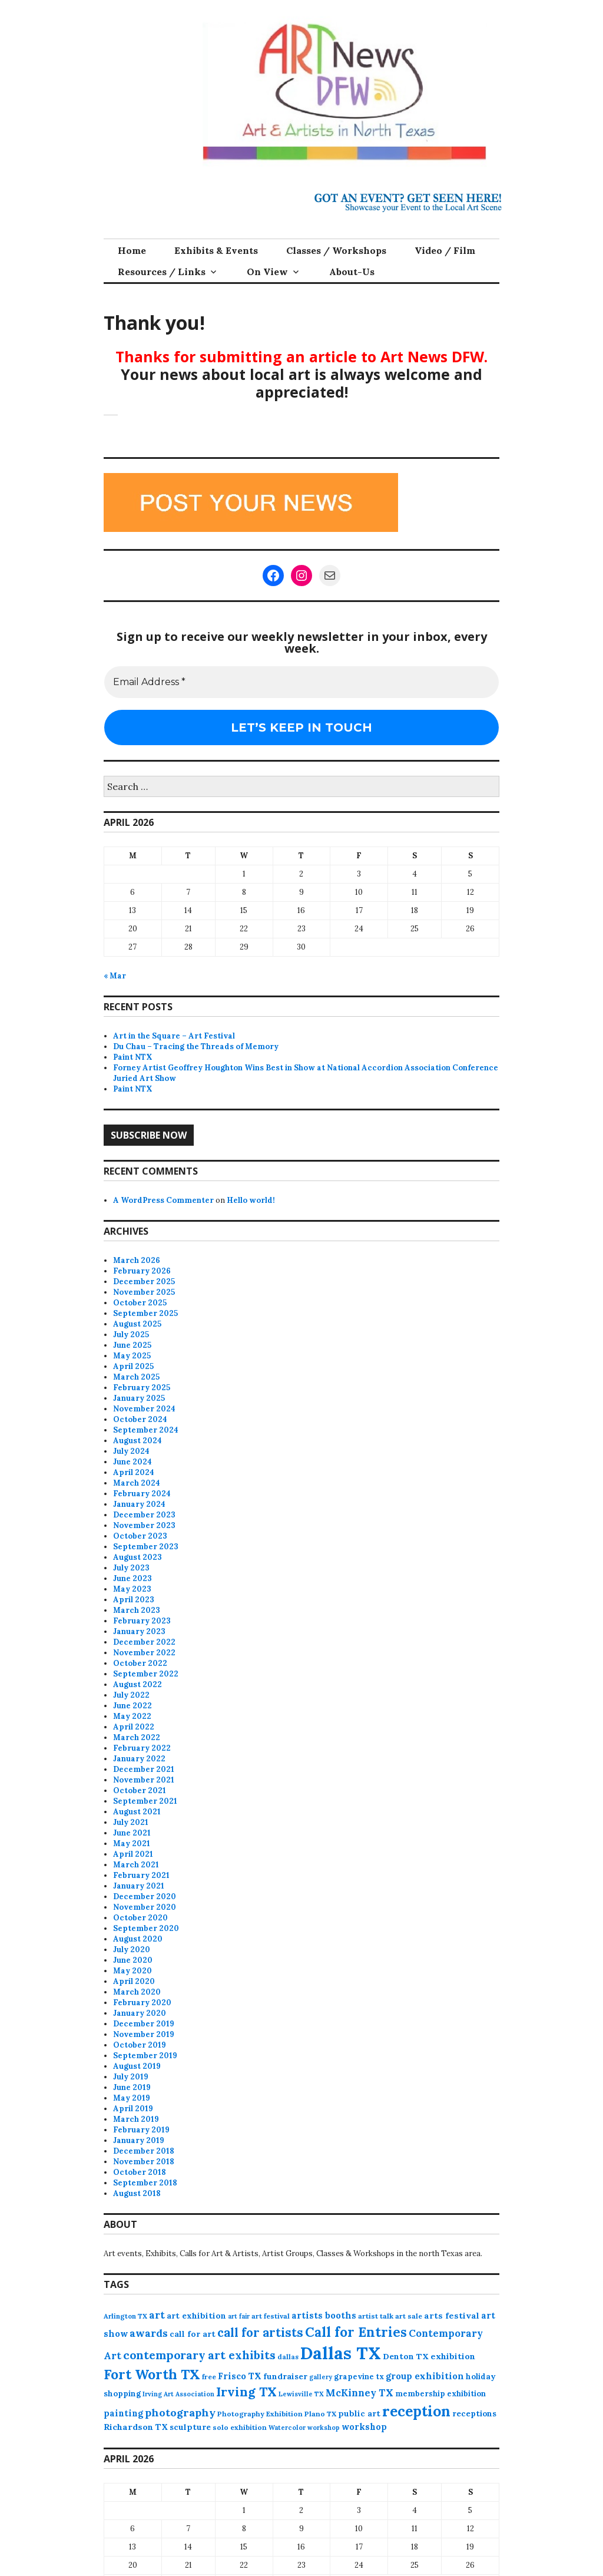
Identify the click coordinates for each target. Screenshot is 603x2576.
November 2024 (144, 1409)
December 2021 (143, 1769)
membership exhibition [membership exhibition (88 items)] (440, 2394)
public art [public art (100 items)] (359, 2413)
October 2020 (140, 1918)
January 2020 (139, 2013)
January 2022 (139, 1759)
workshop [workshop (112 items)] (364, 2426)
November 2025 (144, 1292)
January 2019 (138, 2140)
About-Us (352, 271)
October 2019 (139, 2045)
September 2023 (145, 1547)
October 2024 (140, 1419)
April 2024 (133, 1472)
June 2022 (132, 1706)
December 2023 (144, 1515)
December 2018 (143, 2151)
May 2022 (132, 1716)
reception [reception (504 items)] (416, 2411)
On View (267, 271)
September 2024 (145, 1430)
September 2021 (145, 1801)
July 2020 (131, 1950)
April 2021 (133, 1854)
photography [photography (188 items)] (180, 2412)
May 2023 (132, 1589)
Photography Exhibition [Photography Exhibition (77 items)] (260, 2413)
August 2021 (137, 1812)
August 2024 (137, 1441)
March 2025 (136, 1377)
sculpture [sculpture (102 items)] (190, 2427)
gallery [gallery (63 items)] (320, 2377)
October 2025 (140, 1303)
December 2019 (143, 2024)
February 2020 (142, 2003)
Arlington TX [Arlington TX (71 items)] (125, 2316)
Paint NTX (133, 1057)
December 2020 (144, 1897)
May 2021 (131, 1843)
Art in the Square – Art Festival (174, 1036)
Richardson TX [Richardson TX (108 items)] (136, 2427)
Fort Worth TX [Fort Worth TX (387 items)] (152, 2374)
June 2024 (132, 1462)
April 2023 (133, 1600)
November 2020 (144, 1907)
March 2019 (136, 2119)
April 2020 (134, 1981)
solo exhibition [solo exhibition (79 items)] (240, 2427)
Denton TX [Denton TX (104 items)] (406, 2356)
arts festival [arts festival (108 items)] (451, 2315)
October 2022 (140, 1663)
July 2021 (130, 1822)
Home (132, 250)
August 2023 (137, 1557)
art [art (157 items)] (157, 2315)
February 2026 (142, 1271)
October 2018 (139, 2172)
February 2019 (141, 2130)
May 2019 (131, 2098)
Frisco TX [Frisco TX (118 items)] (239, 2376)
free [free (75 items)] (209, 2376)
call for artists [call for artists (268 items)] (260, 2332)
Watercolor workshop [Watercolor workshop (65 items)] (304, 2427)
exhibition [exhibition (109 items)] (452, 2356)
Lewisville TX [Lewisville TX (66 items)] (301, 2394)
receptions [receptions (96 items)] (474, 2413)
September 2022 (145, 1674)
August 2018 (137, 2193)
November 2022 (144, 1653)
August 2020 (138, 1939)
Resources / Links (162, 271)
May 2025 (132, 1356)
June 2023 (132, 1578)
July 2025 (131, 1335)
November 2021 (143, 1780)
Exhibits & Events (216, 250)
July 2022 (131, 1695)
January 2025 (139, 1398)
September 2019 (145, 2056)
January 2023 (139, 1631)
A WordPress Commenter (163, 1200)
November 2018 (143, 2162)
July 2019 (130, 2077)
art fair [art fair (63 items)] (239, 2316)
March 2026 (136, 1260)
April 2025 (133, 1366)
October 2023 (140, 1536)
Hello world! (251, 1200)
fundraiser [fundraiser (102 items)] (285, 2376)
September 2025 (145, 1313)
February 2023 (142, 1621)
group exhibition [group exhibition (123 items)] (425, 2376)
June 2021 (132, 1833)
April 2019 (133, 2109)
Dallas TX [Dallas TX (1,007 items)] (340, 2353)
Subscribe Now (149, 1135)
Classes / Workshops (336, 250)
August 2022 (137, 1684)
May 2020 (132, 1971)
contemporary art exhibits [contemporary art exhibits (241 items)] (199, 2354)
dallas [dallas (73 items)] (288, 2356)
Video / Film (445, 250)
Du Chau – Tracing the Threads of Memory (196, 1046)
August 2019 (137, 2066)
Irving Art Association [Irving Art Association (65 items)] (178, 2394)
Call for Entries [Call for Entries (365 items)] (356, 2331)
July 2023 (131, 1568)
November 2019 (143, 2034)
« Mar (115, 976)
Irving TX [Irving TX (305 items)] (246, 2392)
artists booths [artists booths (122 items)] (323, 2315)
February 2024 (142, 1494)
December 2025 (144, 1282)
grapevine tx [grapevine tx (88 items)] (359, 2377)
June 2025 (132, 1345)
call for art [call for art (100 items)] (193, 2334)
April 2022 (133, 1727)
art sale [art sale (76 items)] (408, 2316)
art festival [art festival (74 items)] (270, 2316)
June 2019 (132, 2087)
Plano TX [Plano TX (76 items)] (320, 2413)
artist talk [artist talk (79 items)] (375, 2316)
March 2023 (136, 1610)
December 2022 (144, 1642)
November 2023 (144, 1525)
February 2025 (141, 1388)
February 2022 (142, 1748)
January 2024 (139, 1504)
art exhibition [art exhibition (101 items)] (196, 2315)
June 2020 (133, 1960)
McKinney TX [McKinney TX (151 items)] (359, 2392)
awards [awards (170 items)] (149, 2333)
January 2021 (138, 1886)
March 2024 (136, 1483)
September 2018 (145, 2183)
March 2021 (136, 1865)
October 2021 (139, 1790)
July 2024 (131, 1451)
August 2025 (137, 1324)
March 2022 (136, 1737)
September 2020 (146, 1928)
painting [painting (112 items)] (123, 2413)
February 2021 (141, 1875)
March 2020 (137, 1992)
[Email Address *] (301, 682)
